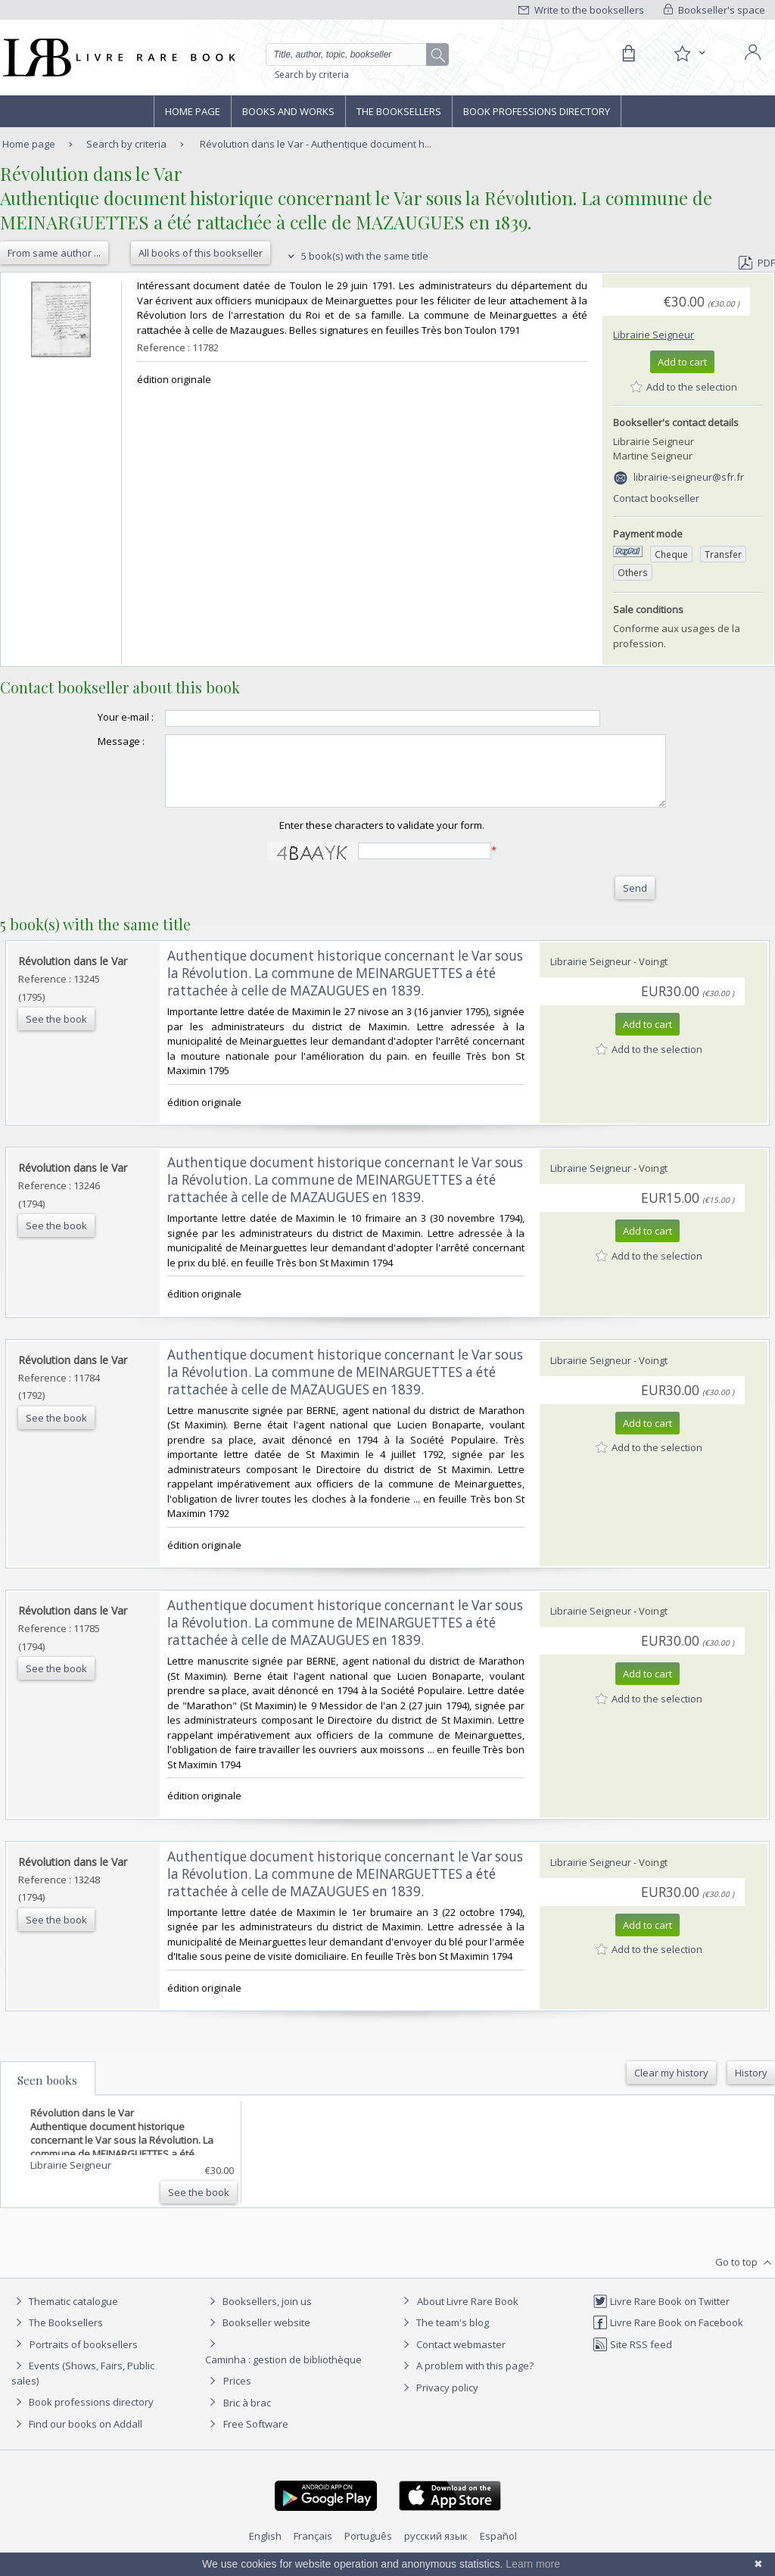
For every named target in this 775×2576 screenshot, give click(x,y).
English (265, 2549)
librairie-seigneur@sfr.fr (688, 477)
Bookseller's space (714, 10)
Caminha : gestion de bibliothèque (283, 2373)
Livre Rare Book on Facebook (668, 2336)
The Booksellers (398, 111)
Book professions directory (536, 111)
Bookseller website (257, 2336)
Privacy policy (438, 2401)
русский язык (436, 2549)
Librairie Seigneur (653, 334)
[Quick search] (353, 54)
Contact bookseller (656, 498)
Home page (192, 111)
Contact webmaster (452, 2358)
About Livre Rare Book (467, 2315)
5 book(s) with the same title (356, 256)
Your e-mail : (95, 717)
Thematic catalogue (64, 2314)
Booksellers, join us (258, 2314)
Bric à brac (247, 2416)
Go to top (745, 2276)
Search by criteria (312, 74)
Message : (90, 741)
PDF (757, 262)
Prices (237, 2394)
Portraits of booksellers (84, 2358)
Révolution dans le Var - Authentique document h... (315, 144)
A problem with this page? (466, 2379)
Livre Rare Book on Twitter (661, 2314)
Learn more (533, 2564)
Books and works (288, 111)
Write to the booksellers (581, 10)
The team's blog (444, 2336)
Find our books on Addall (76, 2437)
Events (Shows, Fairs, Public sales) (82, 2386)
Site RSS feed (632, 2358)
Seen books (47, 2093)
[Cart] (628, 53)
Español (498, 2549)
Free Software (255, 2437)
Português (368, 2549)
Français (313, 2549)
